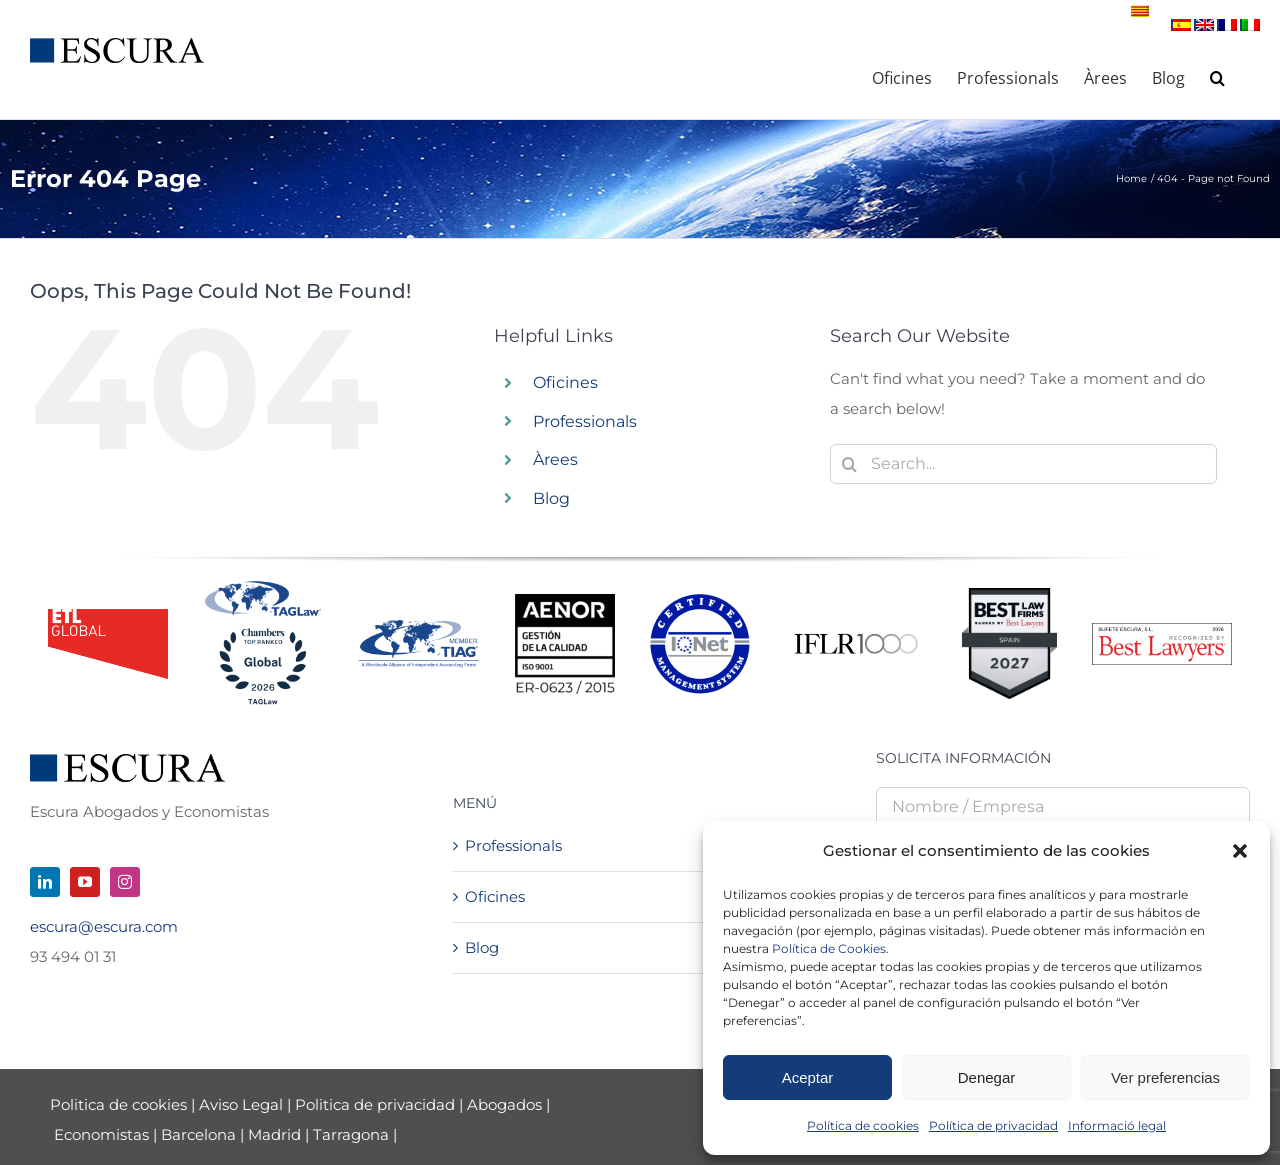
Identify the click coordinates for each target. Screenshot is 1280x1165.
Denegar (987, 1077)
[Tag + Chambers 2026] (263, 585)
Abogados (504, 1104)
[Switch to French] (1228, 25)
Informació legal (1117, 1125)
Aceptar (808, 1077)
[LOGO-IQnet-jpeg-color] (700, 601)
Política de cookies (863, 1125)
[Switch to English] (1205, 25)
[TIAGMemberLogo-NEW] (419, 627)
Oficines (565, 382)
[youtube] (85, 882)
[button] (1240, 851)
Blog (551, 498)
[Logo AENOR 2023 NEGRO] (565, 601)
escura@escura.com (104, 926)
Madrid (274, 1134)
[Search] (850, 464)
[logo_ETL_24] (108, 616)
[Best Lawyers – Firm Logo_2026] (1162, 630)
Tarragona (351, 1134)
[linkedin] (45, 882)
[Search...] (1023, 464)
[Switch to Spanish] (1182, 25)
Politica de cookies (120, 1104)
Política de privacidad (993, 1125)
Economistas (101, 1134)
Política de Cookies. (830, 948)
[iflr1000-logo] (856, 632)
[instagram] (125, 882)
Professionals (585, 421)
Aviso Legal (243, 1104)
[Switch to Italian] (1251, 25)
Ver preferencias (1165, 1077)
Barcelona (198, 1134)
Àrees (555, 459)
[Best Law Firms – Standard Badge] (1009, 595)
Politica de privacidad (375, 1104)
